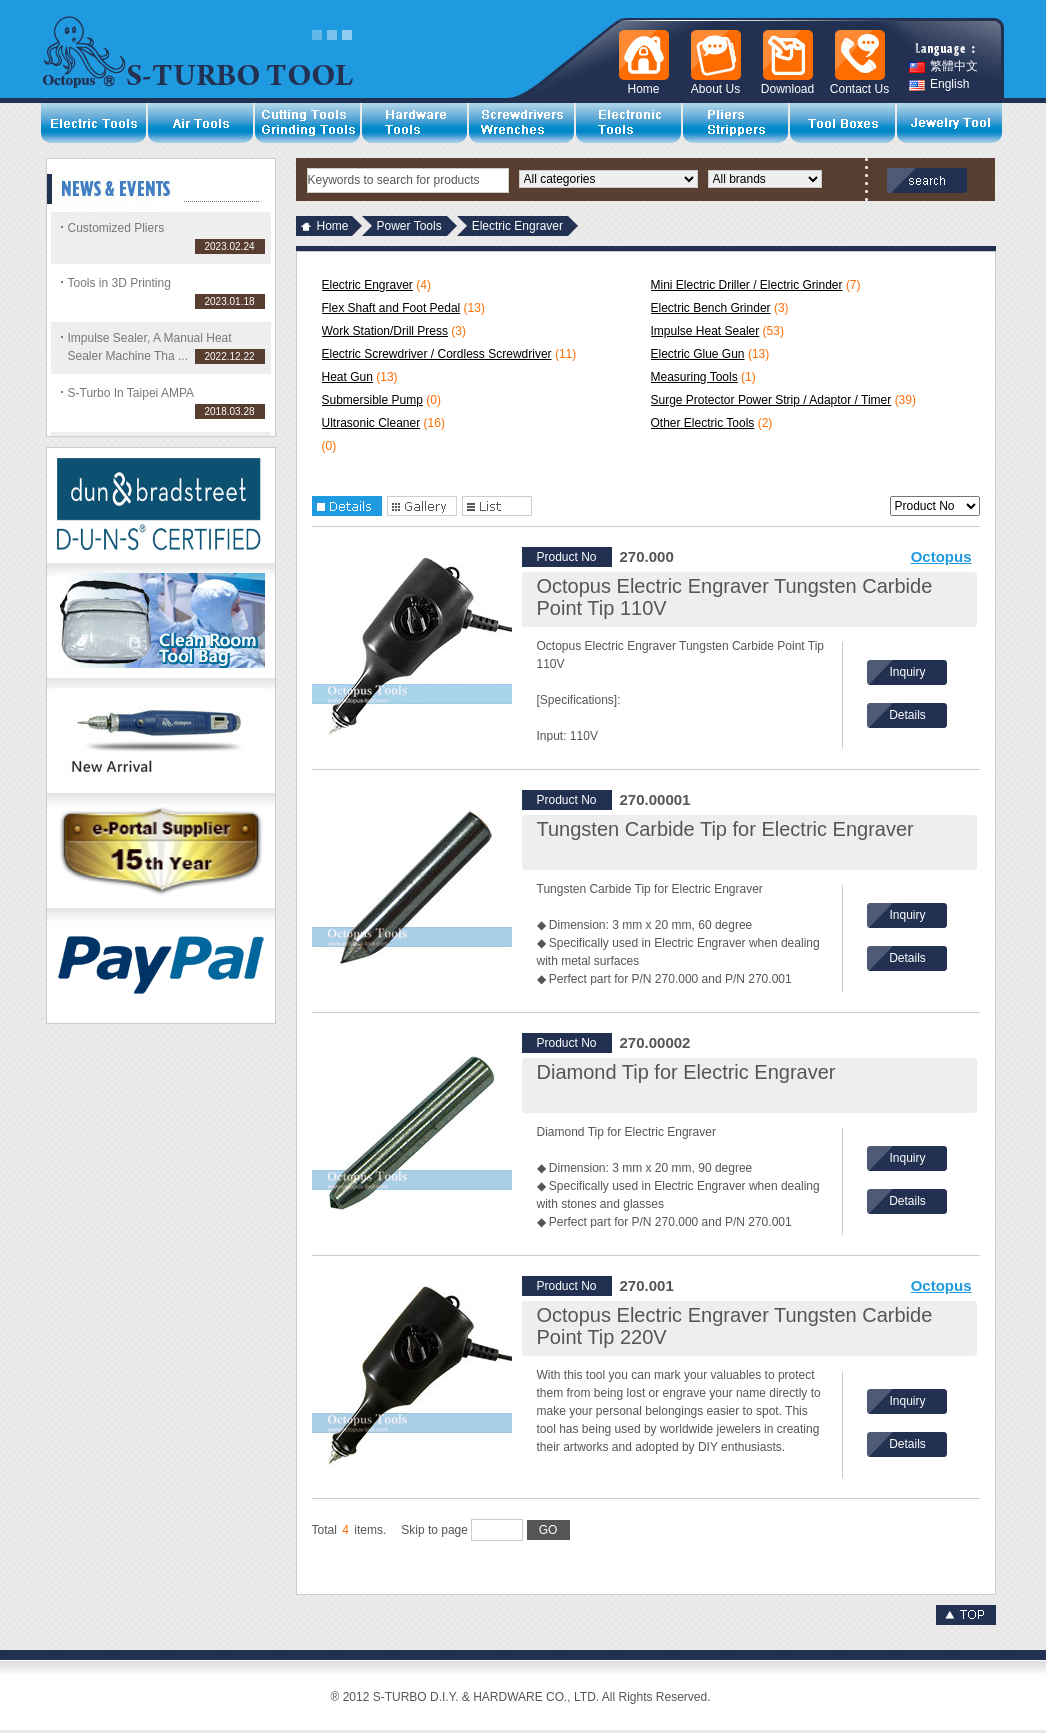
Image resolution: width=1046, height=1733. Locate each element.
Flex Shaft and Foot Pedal (391, 308)
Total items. (349, 1530)
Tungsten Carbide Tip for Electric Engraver (725, 829)
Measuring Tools (694, 377)
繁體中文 (943, 66)
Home (333, 226)
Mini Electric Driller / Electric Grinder (747, 285)
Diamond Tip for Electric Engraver (686, 1072)
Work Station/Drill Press (385, 331)
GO (548, 1530)
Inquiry (907, 672)
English (939, 84)
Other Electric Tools (703, 423)
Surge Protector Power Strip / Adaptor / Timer (771, 400)
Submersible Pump (372, 400)
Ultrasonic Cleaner (371, 423)
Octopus (941, 556)
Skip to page (485, 1530)
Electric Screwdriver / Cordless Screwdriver (437, 354)
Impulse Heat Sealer (705, 331)
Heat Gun (347, 377)
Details (907, 715)
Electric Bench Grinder (711, 308)
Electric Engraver (367, 285)
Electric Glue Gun (698, 354)
